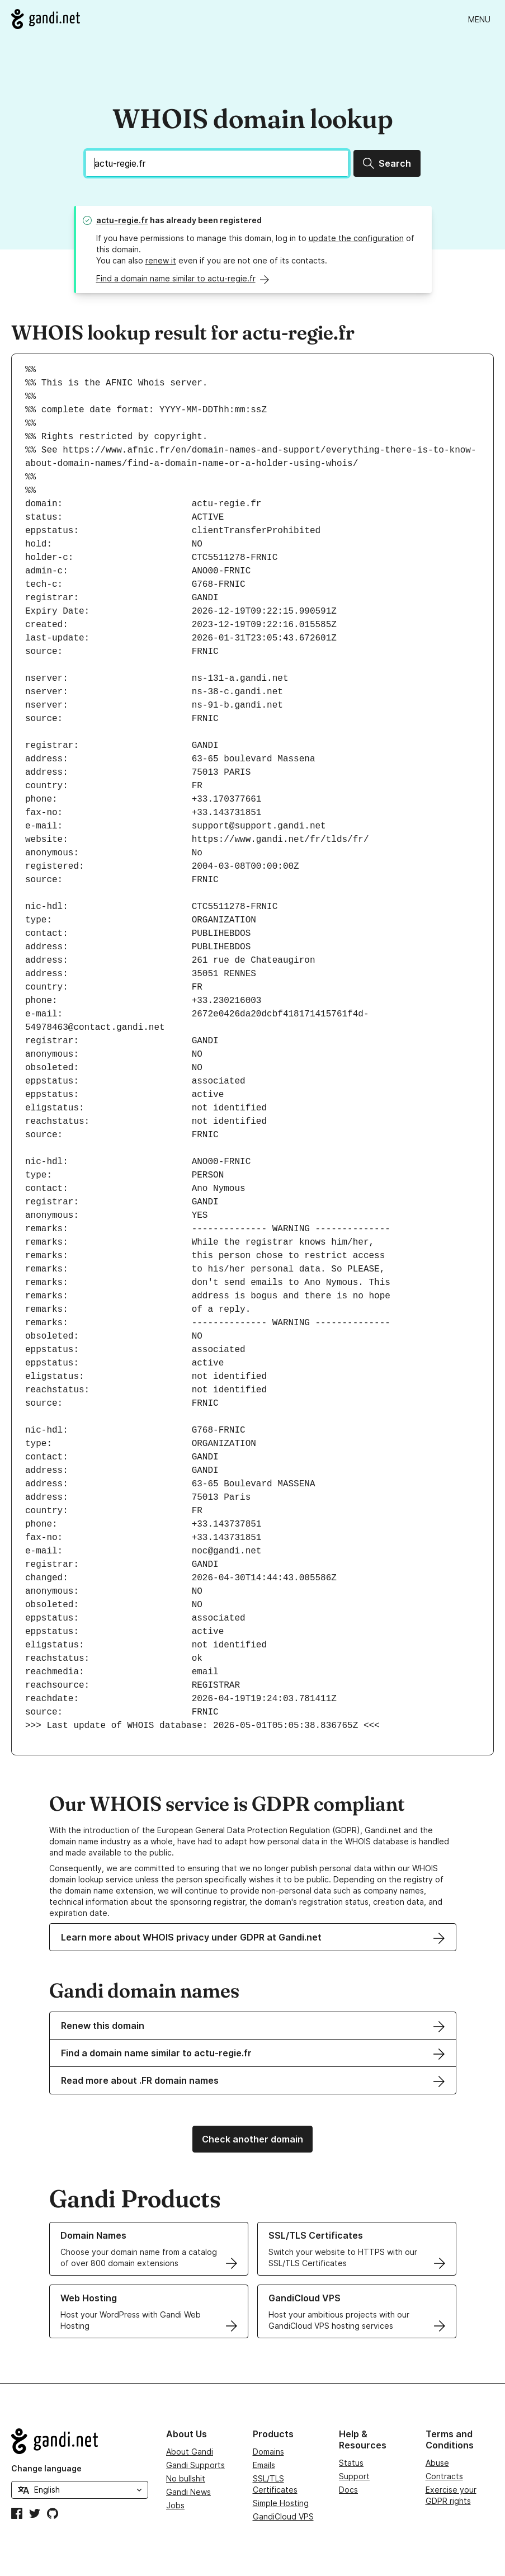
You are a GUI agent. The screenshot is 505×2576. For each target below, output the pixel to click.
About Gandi (189, 2451)
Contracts (444, 2476)
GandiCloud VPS (283, 2516)
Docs (348, 2489)
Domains (268, 2451)
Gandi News (188, 2492)
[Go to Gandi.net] (45, 19)
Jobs (175, 2505)
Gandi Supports (195, 2465)
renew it (160, 260)
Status (351, 2462)
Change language (46, 2468)
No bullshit (185, 2478)
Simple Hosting (281, 2503)
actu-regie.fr (122, 220)
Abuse (437, 2462)
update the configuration (356, 238)
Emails (264, 2465)
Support (354, 2476)
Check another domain (252, 2139)
